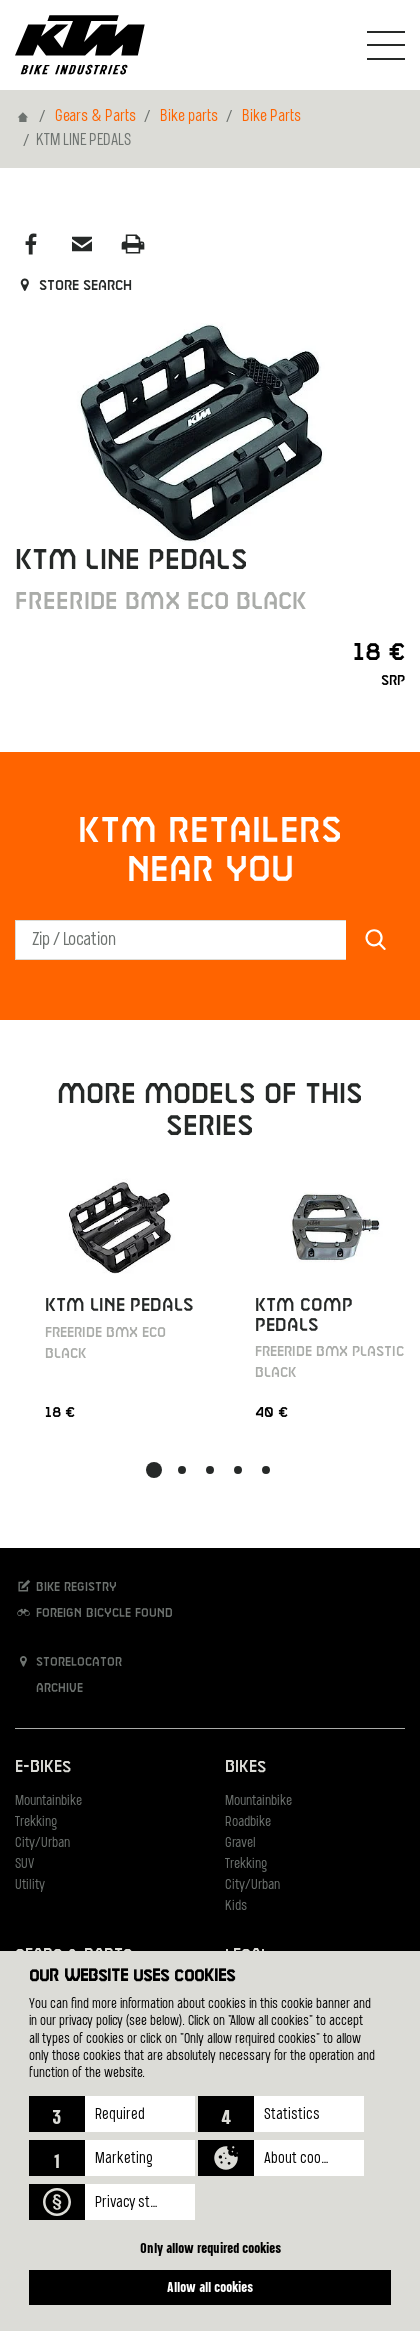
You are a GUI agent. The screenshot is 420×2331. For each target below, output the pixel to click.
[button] (112, 2114)
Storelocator (68, 1661)
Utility (30, 1885)
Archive (49, 1687)
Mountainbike (48, 1801)
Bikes (245, 1767)
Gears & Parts (95, 117)
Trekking (36, 1822)
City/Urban (42, 1843)
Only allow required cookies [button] (210, 2247)
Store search (73, 286)
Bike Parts (271, 117)
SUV (24, 1864)
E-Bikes (43, 1767)
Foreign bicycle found (94, 1612)
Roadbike (248, 1822)
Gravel (240, 1843)
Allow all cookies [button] (210, 2286)
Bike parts (189, 117)
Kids (236, 1906)
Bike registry (66, 1586)
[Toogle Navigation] (386, 45)
